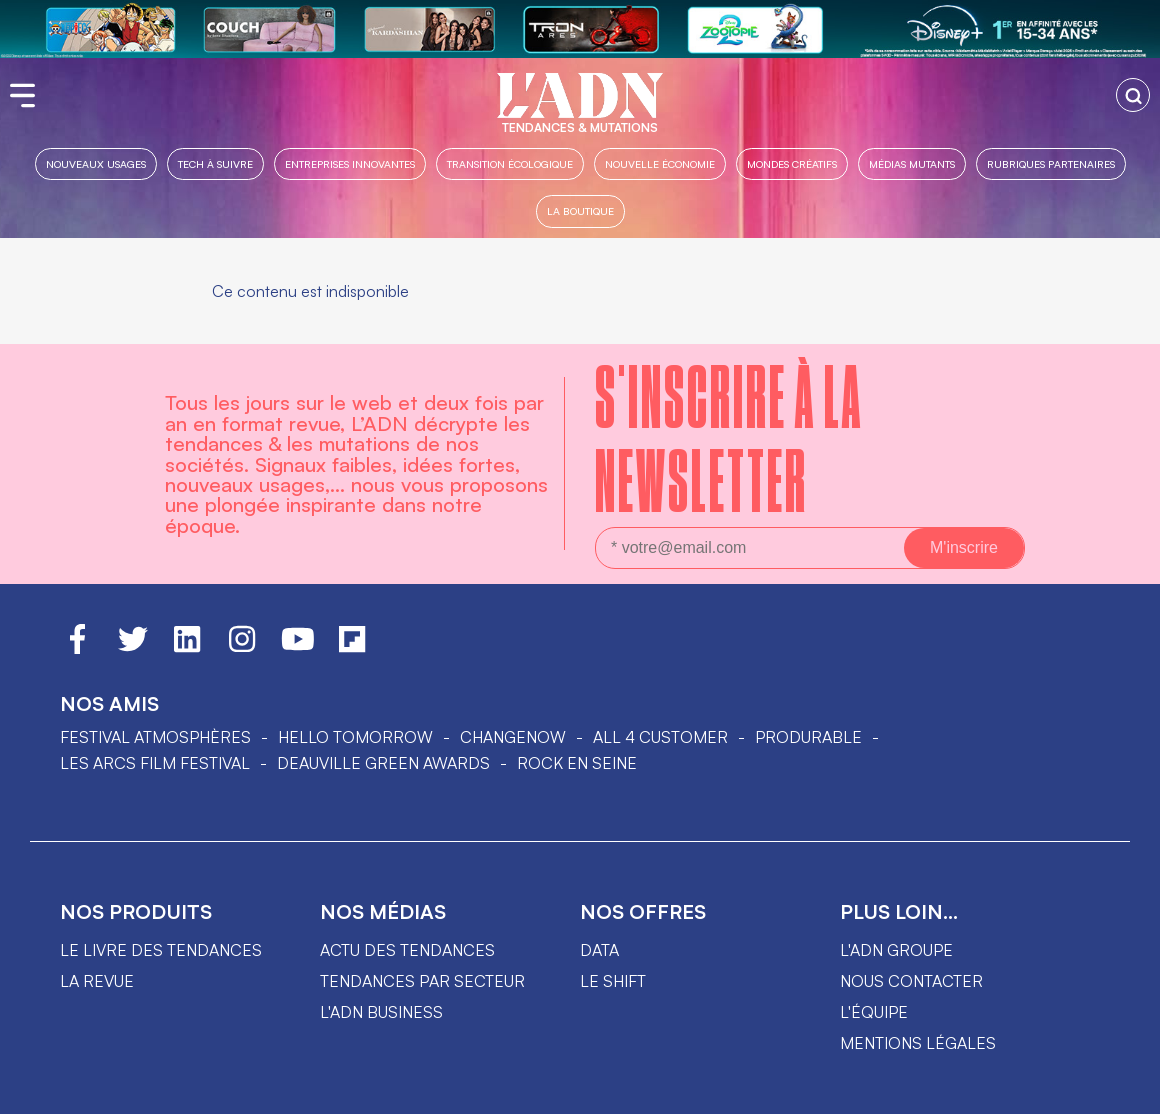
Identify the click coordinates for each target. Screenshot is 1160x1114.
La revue (97, 981)
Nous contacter (911, 981)
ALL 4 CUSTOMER (660, 737)
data (599, 950)
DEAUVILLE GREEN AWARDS (383, 763)
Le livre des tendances (161, 950)
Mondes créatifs (792, 163)
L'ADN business (381, 1012)
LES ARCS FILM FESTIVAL (155, 763)
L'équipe (874, 1012)
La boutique (580, 210)
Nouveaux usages (96, 163)
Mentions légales (918, 1043)
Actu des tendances (407, 950)
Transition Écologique (510, 163)
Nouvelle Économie (660, 163)
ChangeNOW (513, 737)
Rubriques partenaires (1051, 163)
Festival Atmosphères (155, 737)
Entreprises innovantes (350, 163)
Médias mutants (912, 163)
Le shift (613, 981)
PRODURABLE (808, 737)
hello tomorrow (355, 737)
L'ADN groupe (896, 950)
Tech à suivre (215, 163)
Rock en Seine (577, 763)
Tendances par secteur (422, 981)
